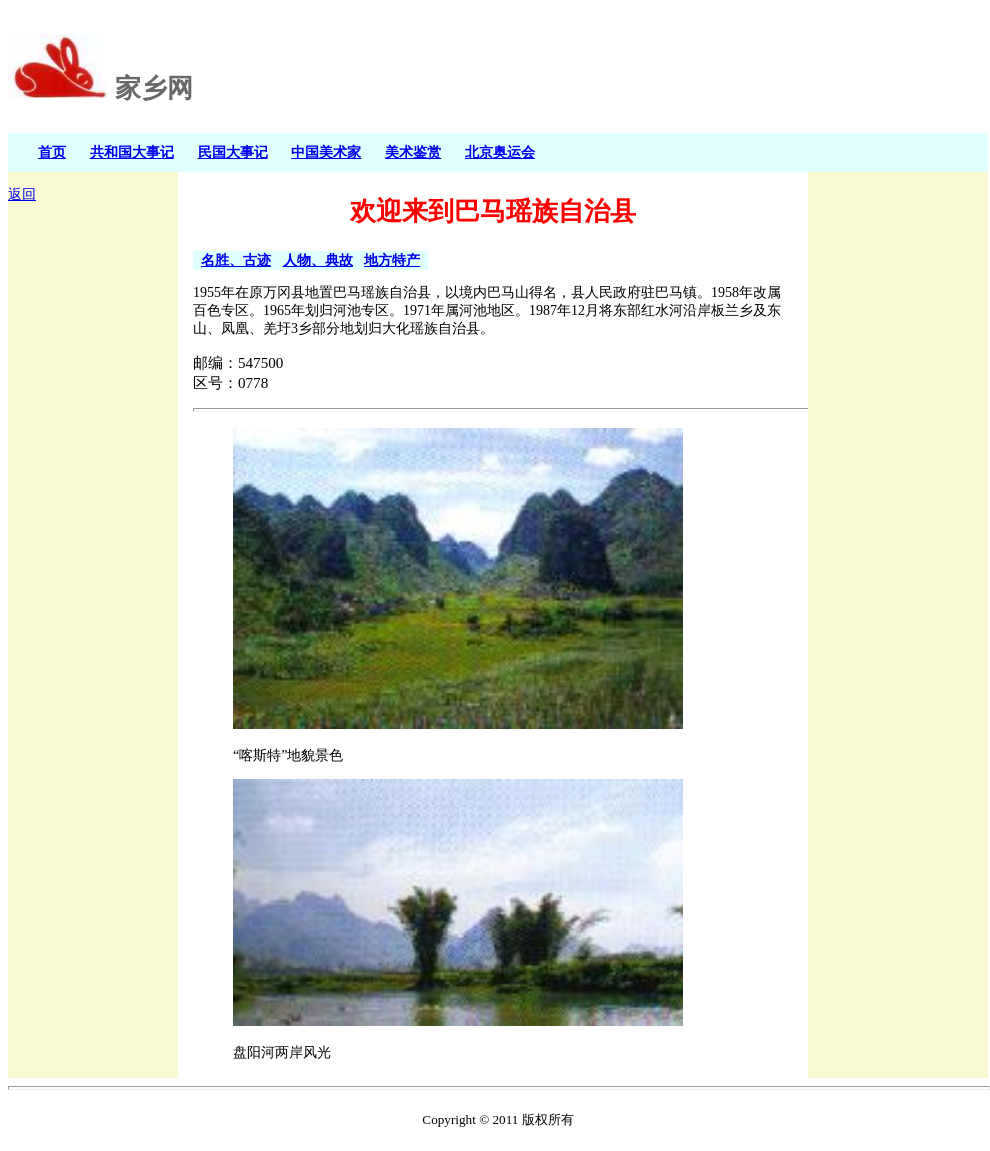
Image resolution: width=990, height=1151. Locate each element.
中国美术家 (326, 152)
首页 (52, 152)
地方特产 (392, 260)
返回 (22, 194)
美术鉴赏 (413, 152)
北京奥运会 (500, 152)
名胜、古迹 (236, 260)
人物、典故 (318, 260)
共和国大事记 (132, 152)
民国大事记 (233, 152)
